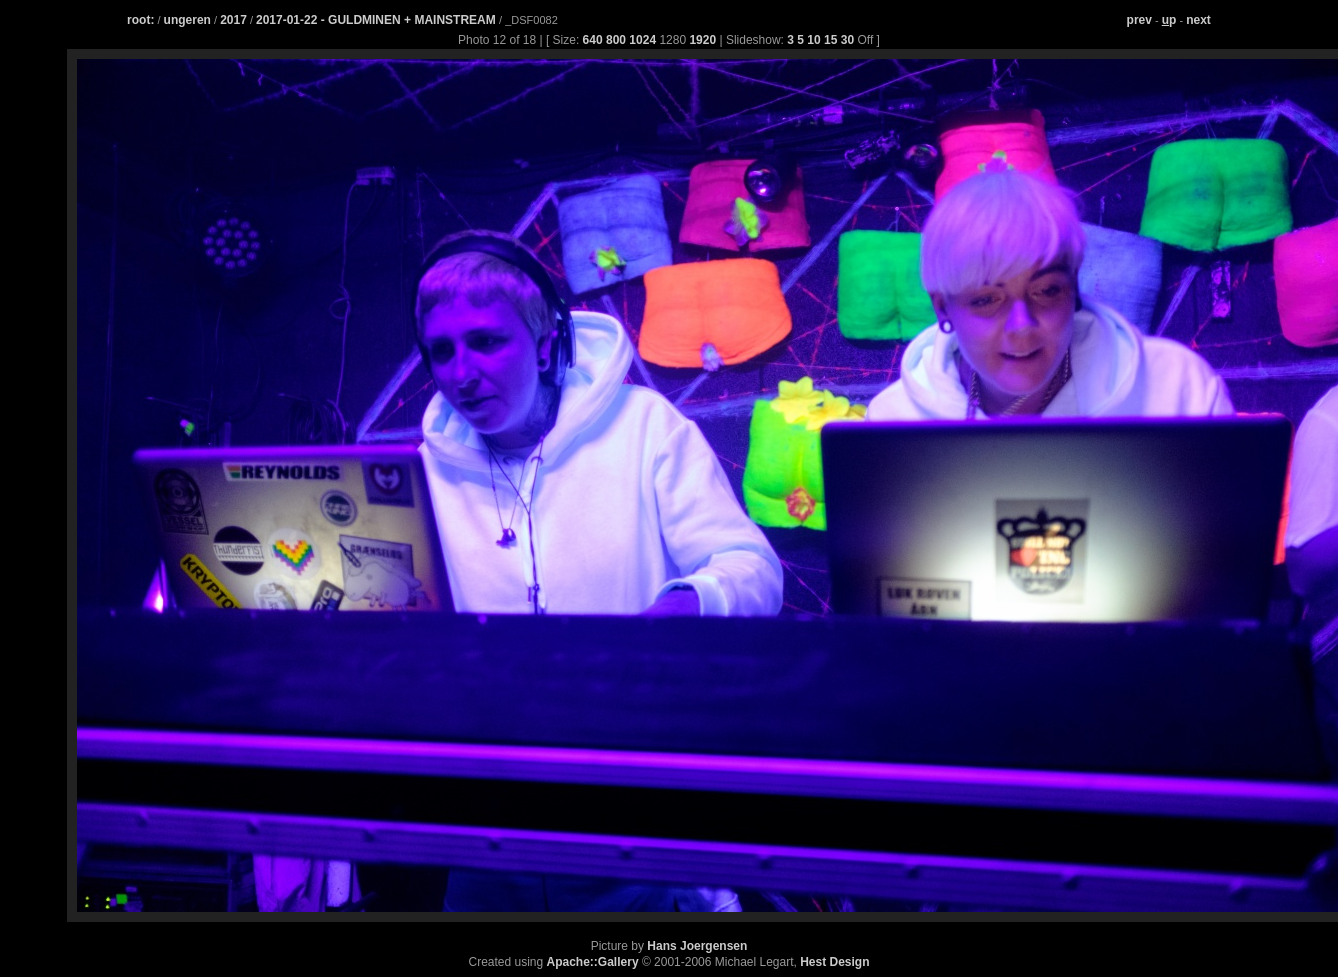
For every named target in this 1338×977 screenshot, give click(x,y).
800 (616, 40)
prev (1139, 20)
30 (847, 40)
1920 (702, 40)
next (1198, 20)
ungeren (187, 20)
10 (813, 40)
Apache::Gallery (593, 962)
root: (140, 20)
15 (830, 40)
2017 (233, 20)
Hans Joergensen (697, 946)
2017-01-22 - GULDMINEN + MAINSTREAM (377, 20)
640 (593, 40)
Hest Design (834, 962)
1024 (642, 40)
